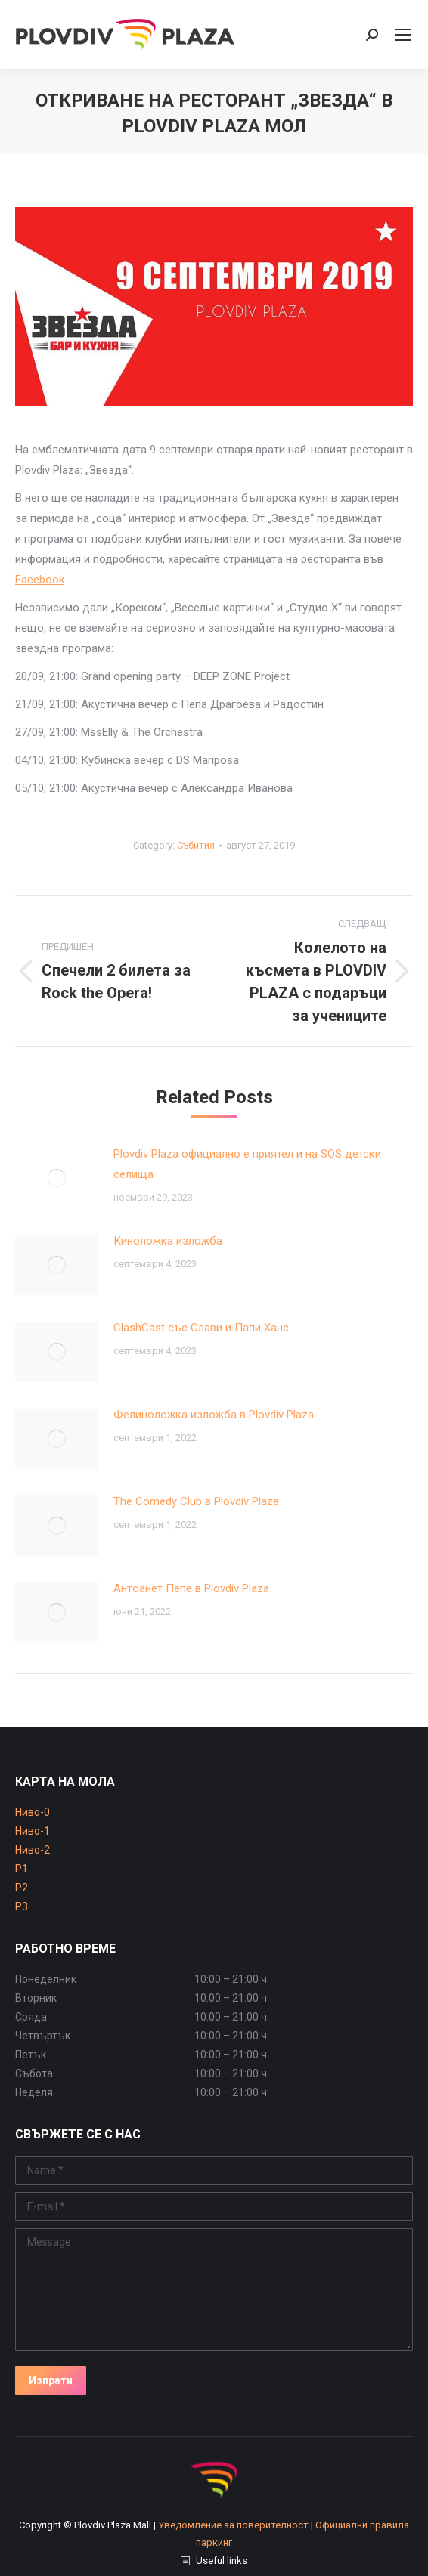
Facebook (39, 579)
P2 (21, 1888)
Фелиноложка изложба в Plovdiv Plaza (213, 1414)
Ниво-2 (32, 1850)
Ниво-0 (32, 1812)
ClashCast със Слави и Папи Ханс (201, 1327)
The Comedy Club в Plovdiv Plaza (196, 1501)
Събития (196, 845)
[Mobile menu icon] (403, 35)
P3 (21, 1906)
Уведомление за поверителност (233, 2525)
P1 (21, 1869)
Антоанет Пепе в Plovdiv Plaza (191, 1588)
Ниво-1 (32, 1831)
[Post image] (56, 1178)
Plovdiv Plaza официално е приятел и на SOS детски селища (247, 1164)
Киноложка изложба (167, 1241)
